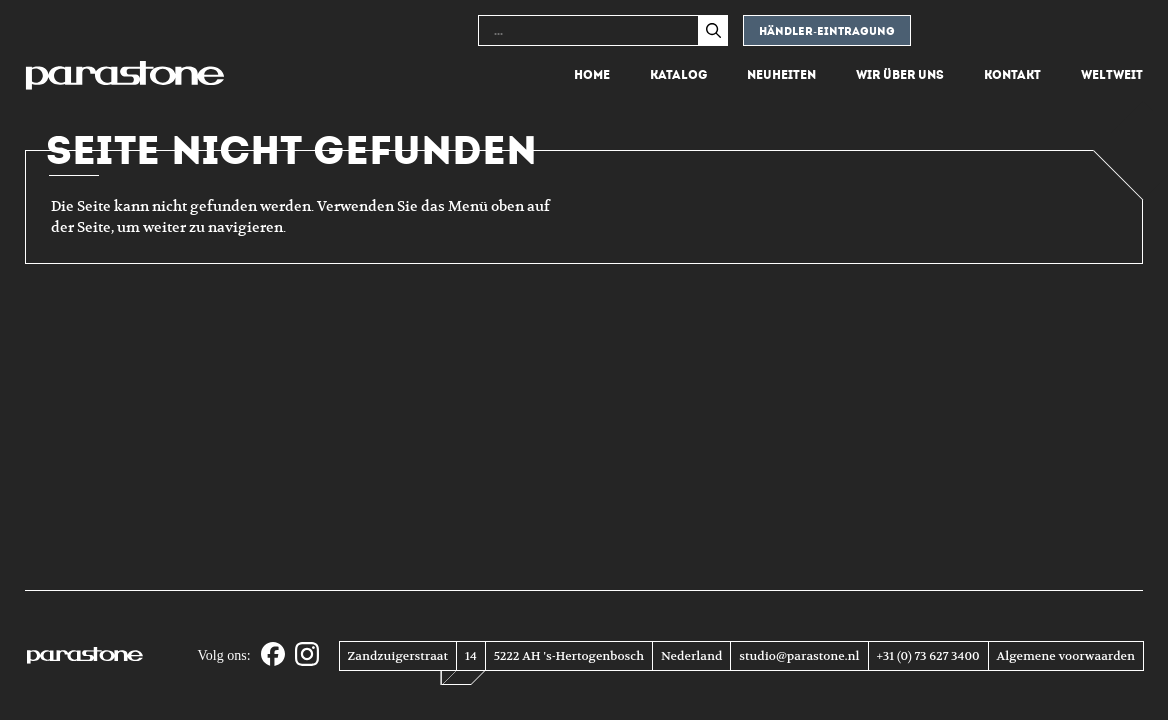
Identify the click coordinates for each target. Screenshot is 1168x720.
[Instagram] (307, 655)
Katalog (678, 75)
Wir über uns (900, 75)
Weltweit (1112, 75)
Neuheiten (781, 75)
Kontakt (1012, 75)
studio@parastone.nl (799, 656)
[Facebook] (273, 655)
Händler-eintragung (827, 31)
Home (592, 75)
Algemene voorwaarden (1066, 656)
